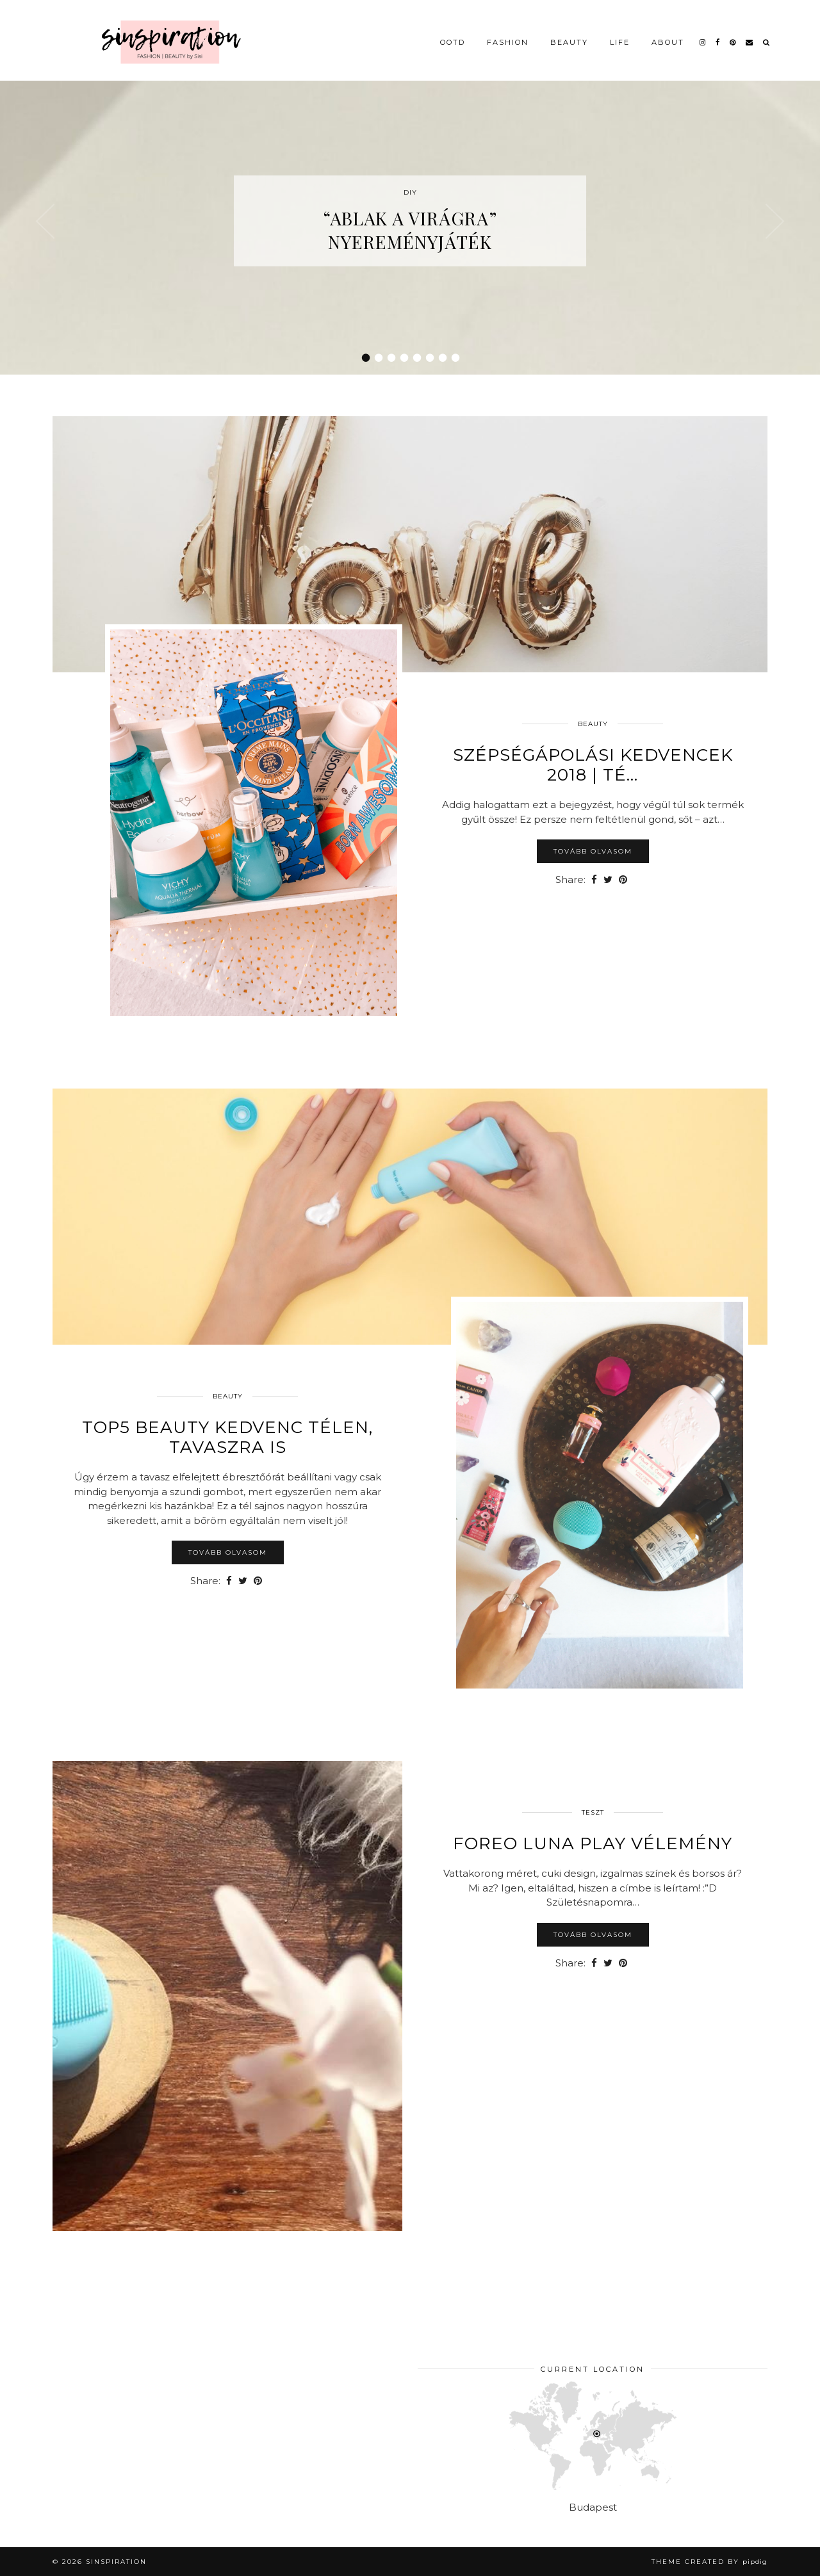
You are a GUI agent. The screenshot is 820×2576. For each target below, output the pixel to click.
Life (620, 33)
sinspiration (116, 2561)
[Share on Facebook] (594, 880)
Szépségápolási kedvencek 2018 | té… (593, 765)
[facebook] (718, 33)
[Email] (750, 33)
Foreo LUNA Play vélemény (592, 1843)
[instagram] (703, 33)
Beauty (569, 33)
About (668, 33)
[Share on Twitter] (608, 880)
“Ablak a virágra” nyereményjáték (410, 230)
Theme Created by (709, 2561)
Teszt (593, 1812)
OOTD (452, 33)
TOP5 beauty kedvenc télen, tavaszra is (227, 1437)
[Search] (767, 33)
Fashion (508, 33)
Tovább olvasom (593, 851)
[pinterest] (733, 33)
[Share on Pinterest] (623, 880)
